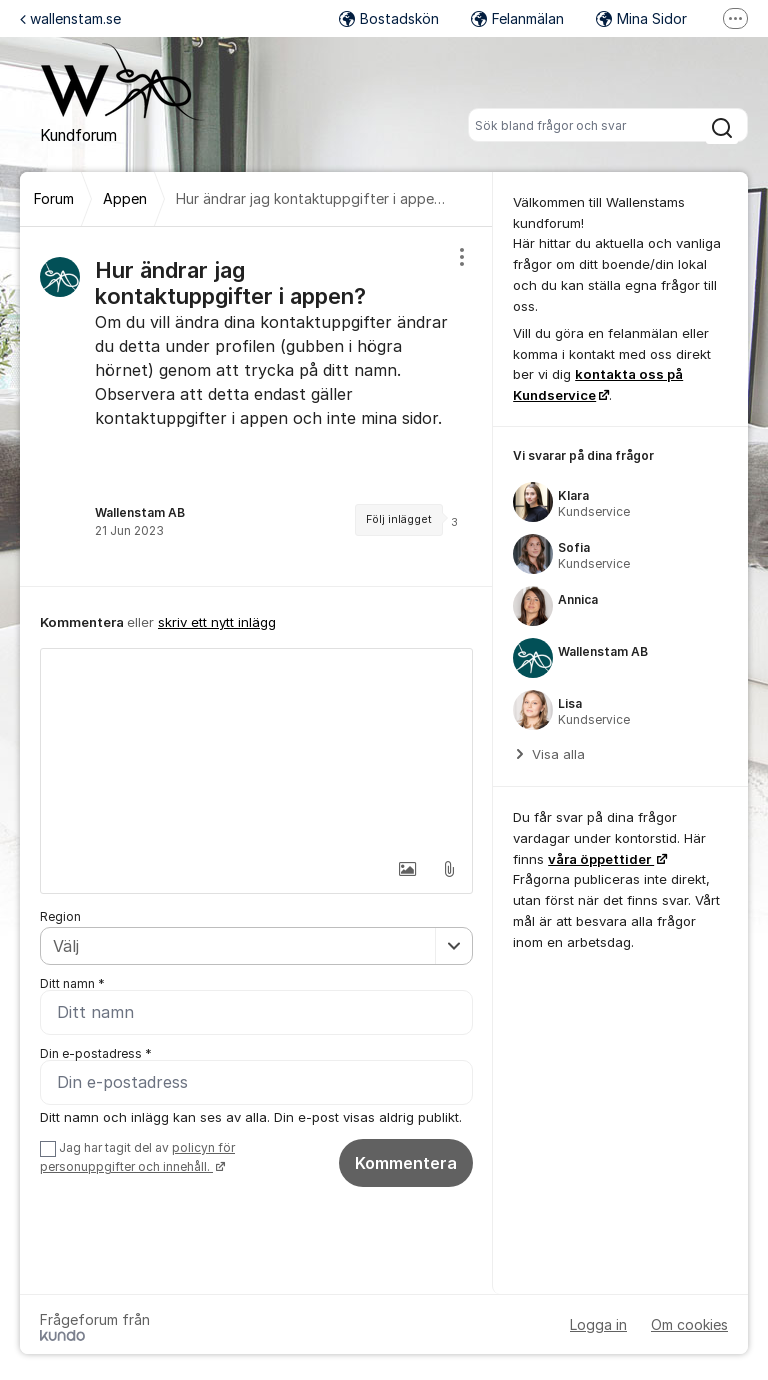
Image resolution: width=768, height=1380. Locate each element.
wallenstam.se (70, 18)
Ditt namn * (72, 983)
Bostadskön (389, 18)
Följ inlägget (399, 519)
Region (60, 916)
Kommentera (406, 1163)
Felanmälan (517, 18)
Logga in (598, 1324)
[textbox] (256, 749)
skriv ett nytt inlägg (217, 622)
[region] (256, 406)
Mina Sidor (641, 18)
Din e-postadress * (96, 1053)
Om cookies (689, 1324)
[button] (407, 869)
